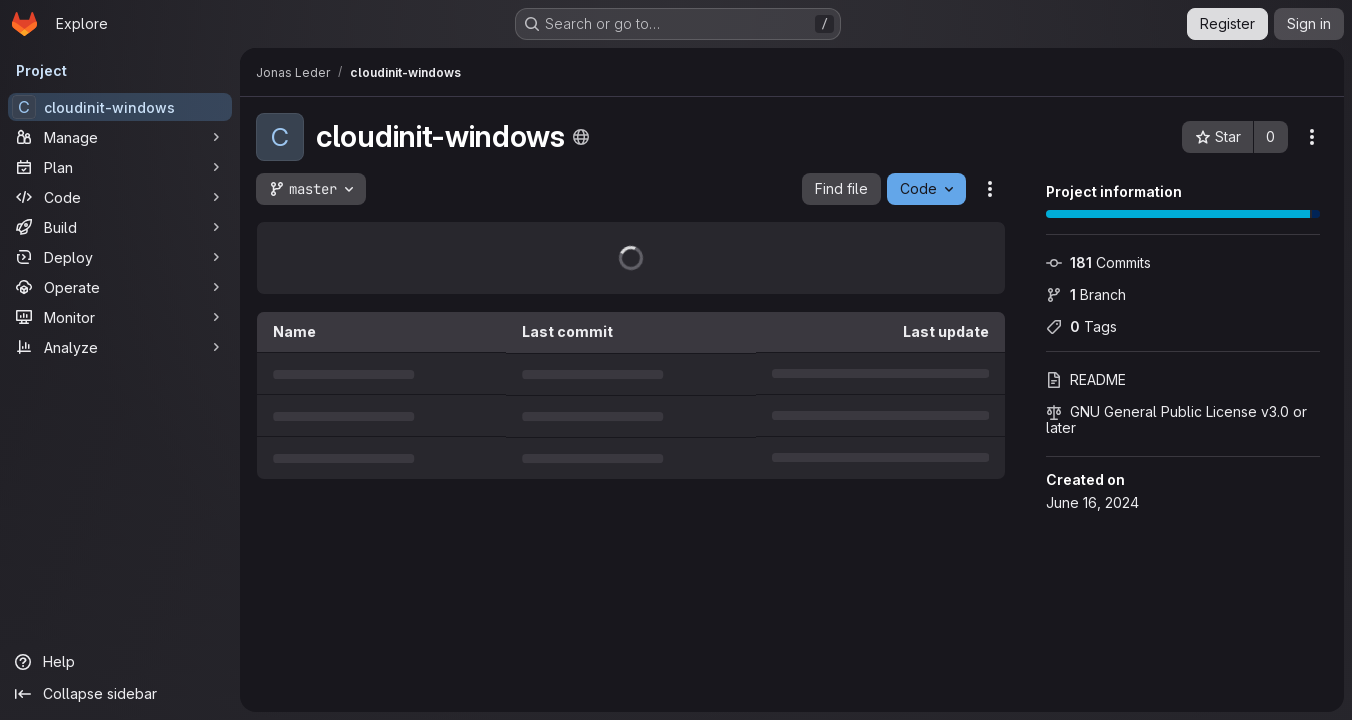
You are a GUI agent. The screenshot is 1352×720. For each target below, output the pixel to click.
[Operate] (120, 287)
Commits (1098, 262)
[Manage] (120, 137)
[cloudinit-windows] (120, 107)
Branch (1086, 294)
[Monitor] (120, 317)
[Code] (120, 197)
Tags (1081, 326)
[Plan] (120, 167)
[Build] (120, 227)
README (1086, 379)
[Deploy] (120, 257)
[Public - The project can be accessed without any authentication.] (581, 137)
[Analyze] (120, 347)
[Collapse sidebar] (120, 694)
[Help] (120, 662)
